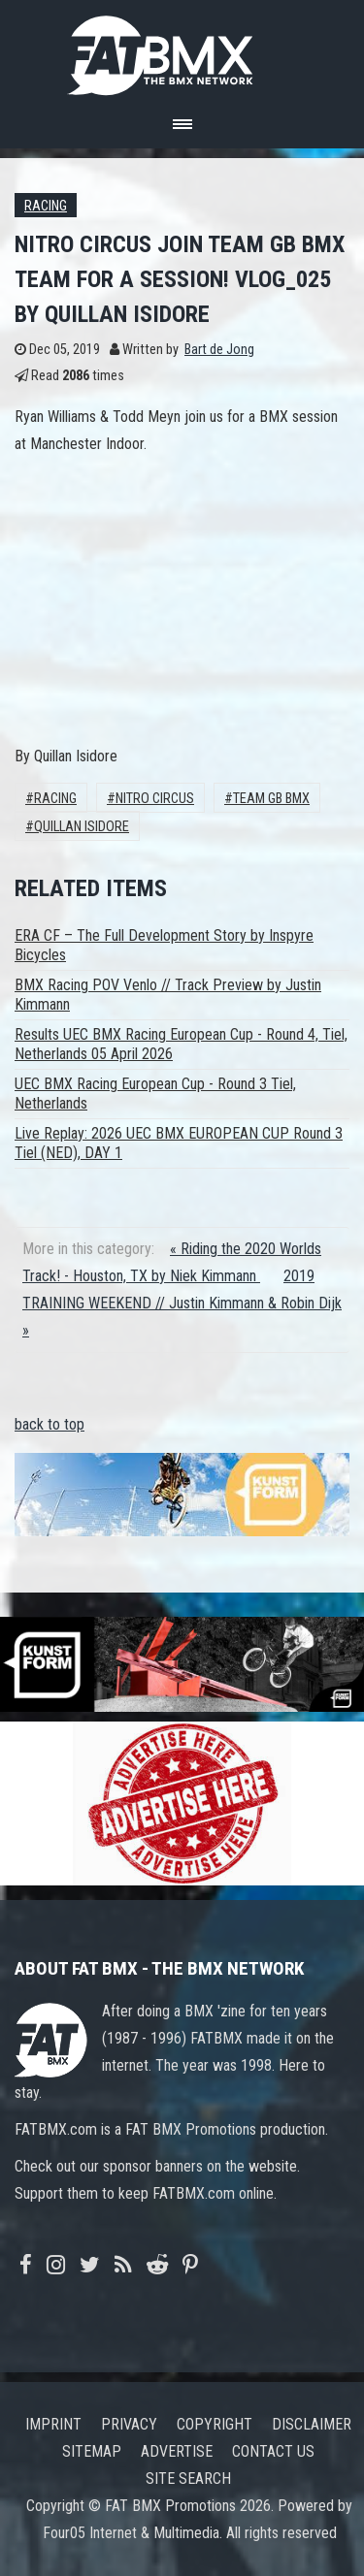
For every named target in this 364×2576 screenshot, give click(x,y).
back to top (49, 1424)
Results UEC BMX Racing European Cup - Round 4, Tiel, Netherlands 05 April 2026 (181, 1044)
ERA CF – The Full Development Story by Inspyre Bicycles (164, 945)
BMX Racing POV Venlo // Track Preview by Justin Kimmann (168, 995)
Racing (45, 206)
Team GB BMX (271, 798)
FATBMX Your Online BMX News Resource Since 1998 (182, 50)
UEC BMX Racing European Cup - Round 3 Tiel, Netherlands (155, 1093)
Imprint (53, 2424)
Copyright (214, 2424)
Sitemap (91, 2451)
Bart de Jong (219, 349)
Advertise (177, 2451)
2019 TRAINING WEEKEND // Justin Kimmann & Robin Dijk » (182, 1303)
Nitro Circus (155, 798)
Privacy (129, 2424)
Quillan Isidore (81, 827)
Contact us (273, 2451)
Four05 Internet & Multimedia (131, 2533)
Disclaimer (311, 2424)
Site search (188, 2478)
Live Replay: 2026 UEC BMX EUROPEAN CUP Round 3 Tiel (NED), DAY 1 (179, 1143)
